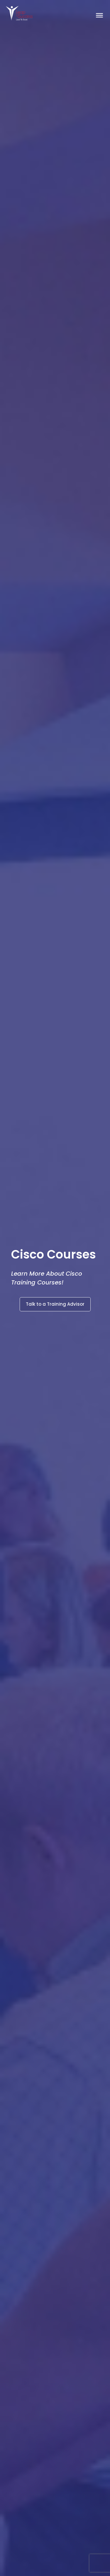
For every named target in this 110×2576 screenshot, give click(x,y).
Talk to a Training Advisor (55, 1304)
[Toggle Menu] (99, 15)
